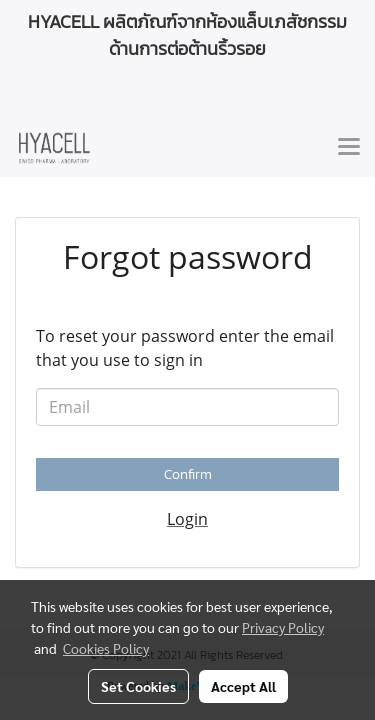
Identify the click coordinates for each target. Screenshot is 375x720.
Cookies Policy (106, 648)
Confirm (188, 474)
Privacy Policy (283, 627)
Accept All (243, 686)
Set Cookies (138, 686)
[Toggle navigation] (349, 148)
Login (187, 519)
